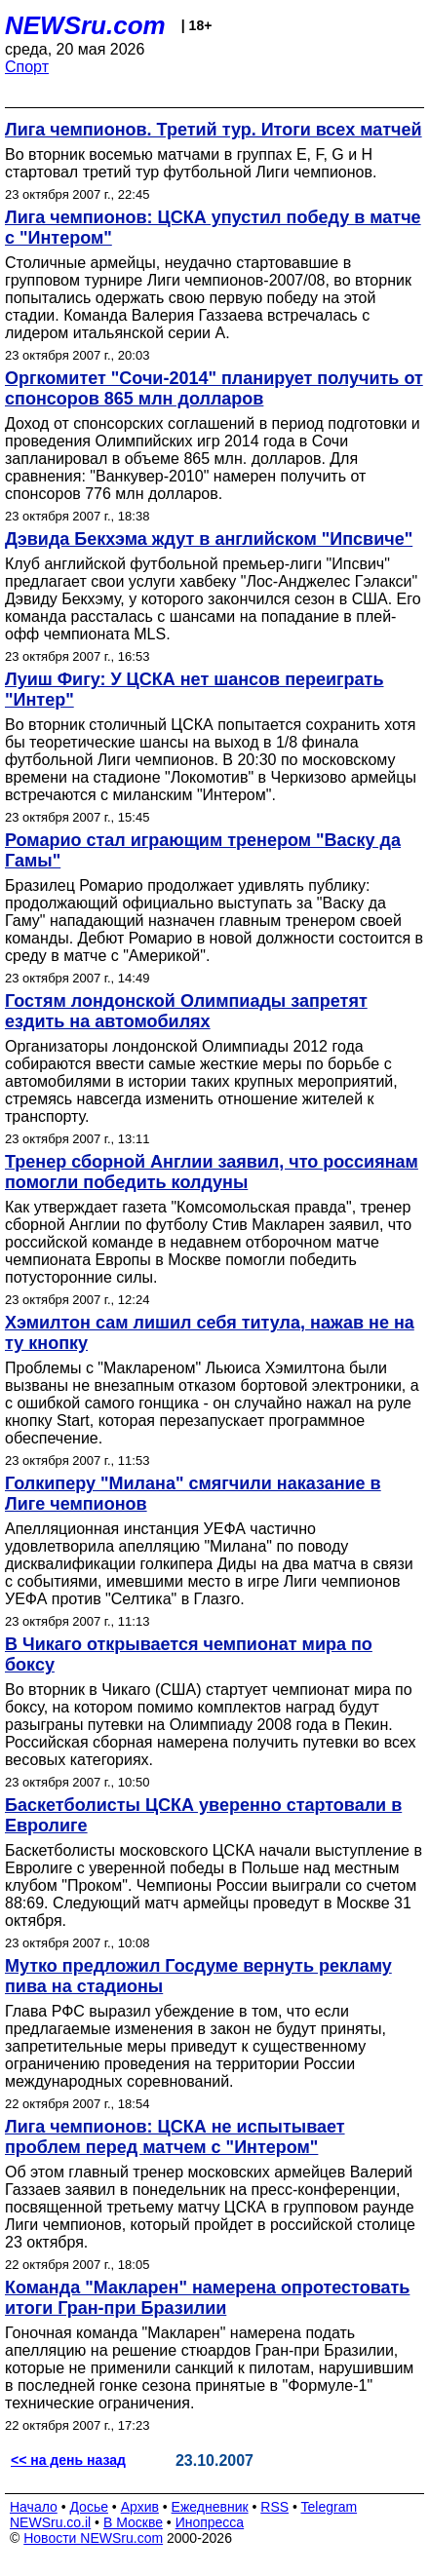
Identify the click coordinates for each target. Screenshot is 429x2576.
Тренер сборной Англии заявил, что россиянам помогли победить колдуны (211, 1172)
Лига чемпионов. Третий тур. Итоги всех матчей (213, 129)
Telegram (329, 2507)
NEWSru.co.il (50, 2522)
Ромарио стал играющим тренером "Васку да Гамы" (203, 850)
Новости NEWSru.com (93, 2538)
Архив (140, 2507)
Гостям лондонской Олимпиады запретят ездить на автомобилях (186, 1011)
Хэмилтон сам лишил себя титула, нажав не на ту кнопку (209, 1333)
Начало (34, 2507)
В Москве (133, 2522)
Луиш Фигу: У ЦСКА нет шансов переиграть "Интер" (194, 690)
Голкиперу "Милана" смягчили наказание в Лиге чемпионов (193, 1494)
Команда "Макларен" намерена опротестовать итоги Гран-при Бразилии (207, 2298)
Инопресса (210, 2522)
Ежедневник (210, 2507)
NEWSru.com (85, 25)
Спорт (27, 66)
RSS (274, 2507)
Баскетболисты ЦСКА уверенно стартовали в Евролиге (203, 1815)
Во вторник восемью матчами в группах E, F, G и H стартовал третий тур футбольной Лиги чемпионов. (190, 163)
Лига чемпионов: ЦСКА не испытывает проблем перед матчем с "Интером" (175, 2137)
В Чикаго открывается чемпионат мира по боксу (188, 1654)
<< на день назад (68, 2460)
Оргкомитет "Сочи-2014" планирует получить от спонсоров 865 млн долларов (214, 388)
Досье (88, 2507)
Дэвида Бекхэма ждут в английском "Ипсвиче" (208, 539)
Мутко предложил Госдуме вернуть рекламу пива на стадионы (198, 1976)
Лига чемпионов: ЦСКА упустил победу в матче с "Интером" (213, 228)
